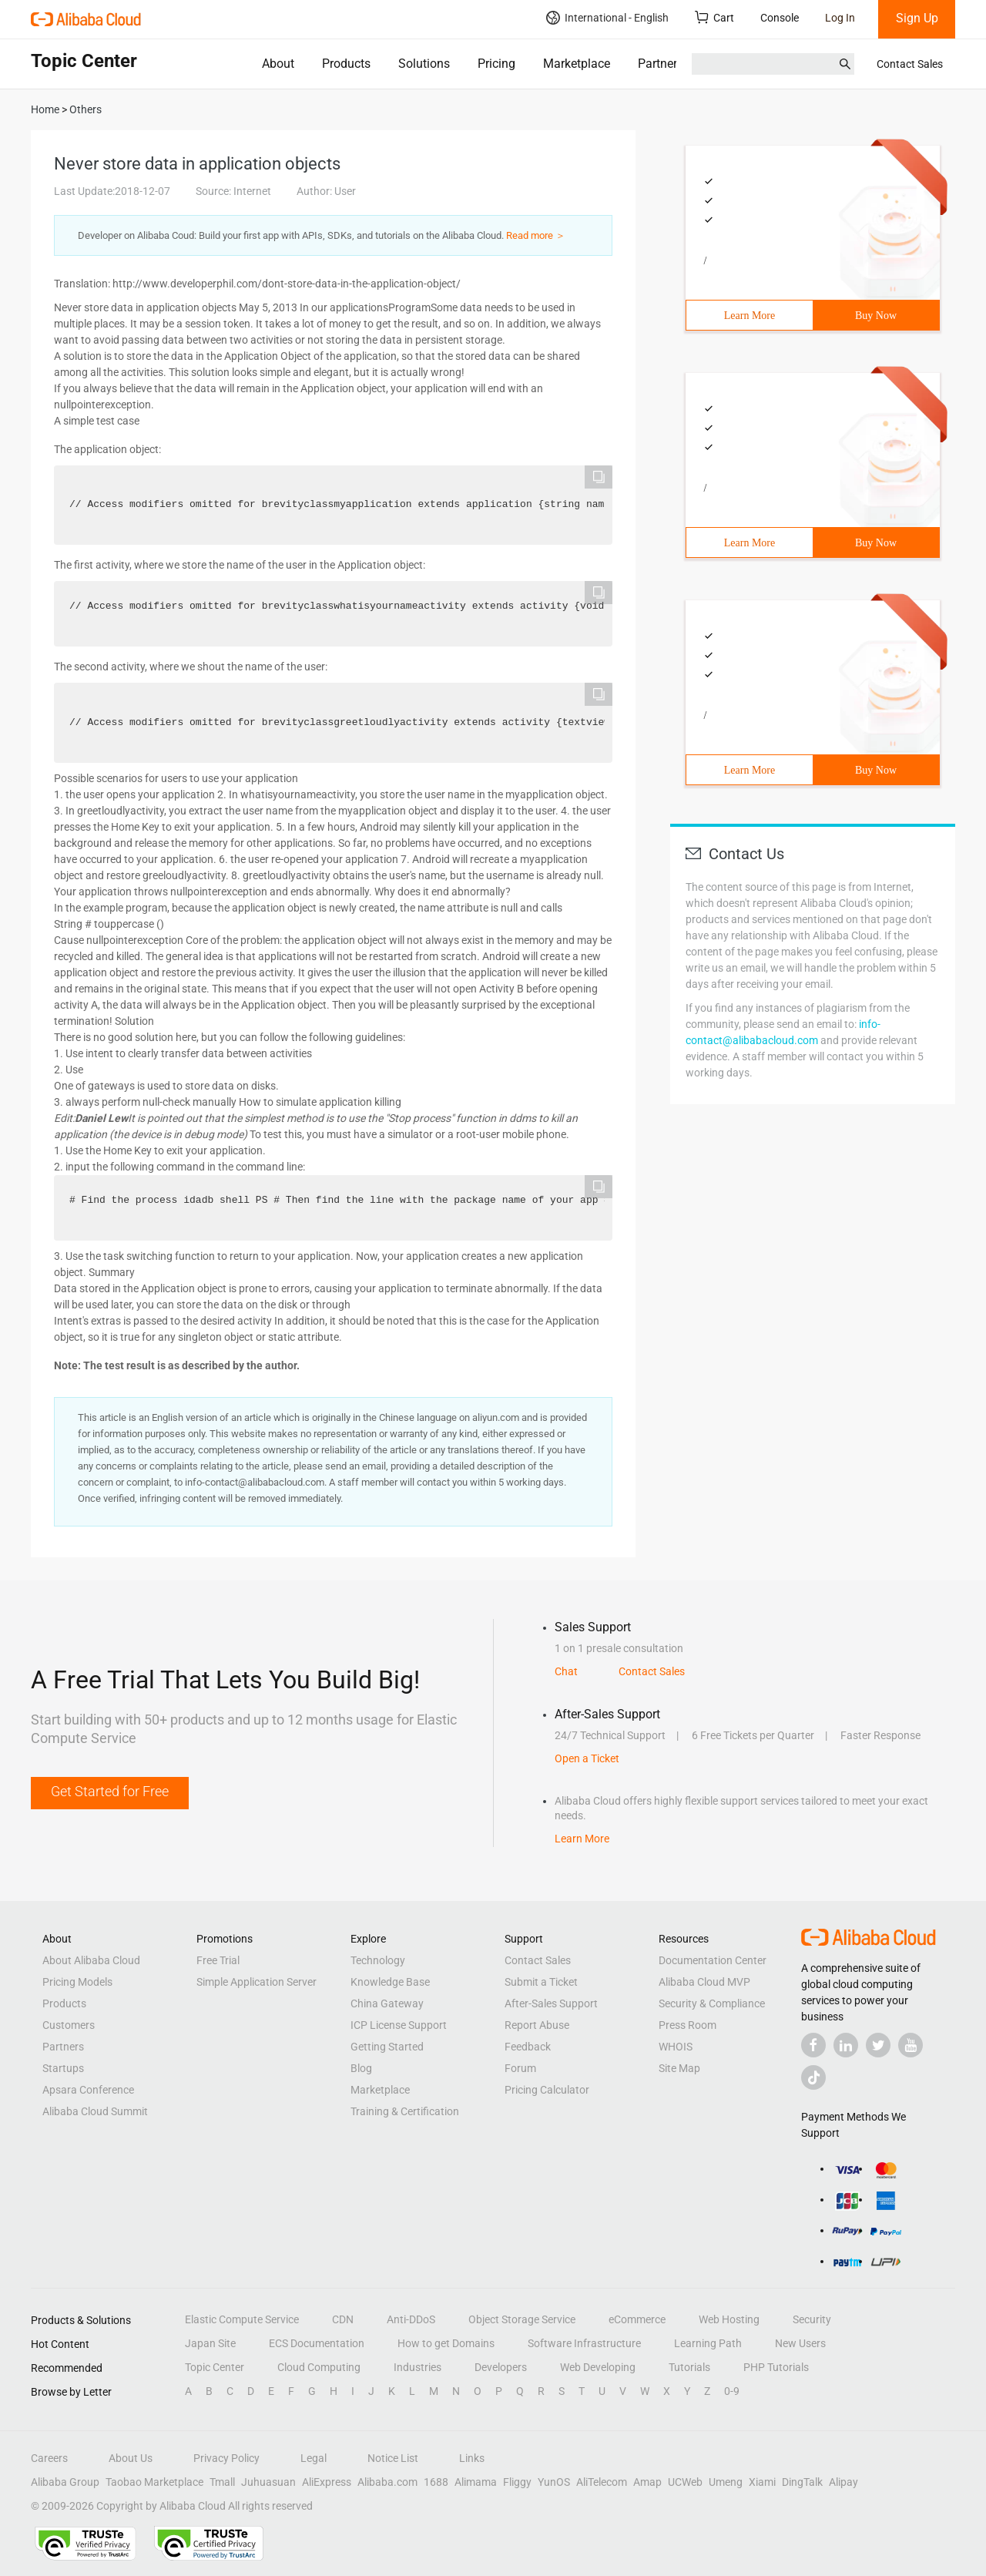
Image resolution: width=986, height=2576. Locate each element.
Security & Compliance (712, 2003)
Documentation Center (712, 1960)
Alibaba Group (65, 2482)
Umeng (726, 2482)
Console (779, 18)
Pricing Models (77, 1982)
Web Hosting (729, 2319)
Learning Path (708, 2343)
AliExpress (326, 2482)
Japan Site (210, 2343)
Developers (501, 2367)
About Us (131, 2458)
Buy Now (876, 315)
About (278, 63)
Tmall (222, 2482)
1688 (436, 2482)
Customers (68, 2025)
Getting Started (387, 2046)
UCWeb (685, 2482)
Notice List (392, 2458)
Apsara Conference (88, 2090)
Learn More (749, 315)
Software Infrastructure (584, 2343)
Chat (566, 1671)
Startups (63, 2068)
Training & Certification (404, 2111)
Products (346, 63)
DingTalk (802, 2482)
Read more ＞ (535, 235)
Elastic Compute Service (242, 2319)
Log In (840, 18)
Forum (520, 2068)
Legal (313, 2458)
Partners (660, 63)
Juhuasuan (268, 2482)
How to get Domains (446, 2343)
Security (812, 2319)
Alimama (475, 2482)
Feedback (528, 2046)
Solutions (424, 63)
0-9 (732, 2391)
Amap (647, 2482)
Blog (361, 2068)
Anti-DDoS (411, 2319)
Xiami (762, 2482)
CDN (343, 2319)
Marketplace (576, 63)
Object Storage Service (521, 2319)
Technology (377, 1960)
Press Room (687, 2025)
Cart (714, 17)
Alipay (843, 2482)
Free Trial (218, 1960)
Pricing (496, 63)
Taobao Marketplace (154, 2482)
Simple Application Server (256, 1982)
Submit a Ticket (541, 1982)
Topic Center (214, 2367)
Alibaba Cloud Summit (95, 2111)
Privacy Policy (226, 2458)
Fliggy (517, 2482)
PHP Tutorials (776, 2367)
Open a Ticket (587, 1758)
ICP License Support (398, 2025)
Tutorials (689, 2367)
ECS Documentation (316, 2343)
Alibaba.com (387, 2482)
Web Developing (598, 2367)
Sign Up (917, 18)
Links (472, 2458)
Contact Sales (910, 64)
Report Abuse (537, 2025)
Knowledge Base (390, 1982)
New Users (800, 2343)
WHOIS (676, 2046)
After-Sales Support (551, 2003)
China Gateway (387, 2003)
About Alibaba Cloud (91, 1960)
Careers (49, 2458)
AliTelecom (601, 2482)
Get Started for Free (110, 1791)
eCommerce (637, 2319)
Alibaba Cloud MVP (704, 1982)
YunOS (554, 2482)
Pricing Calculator (547, 2090)
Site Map (679, 2068)
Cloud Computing (319, 2367)
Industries (417, 2367)
